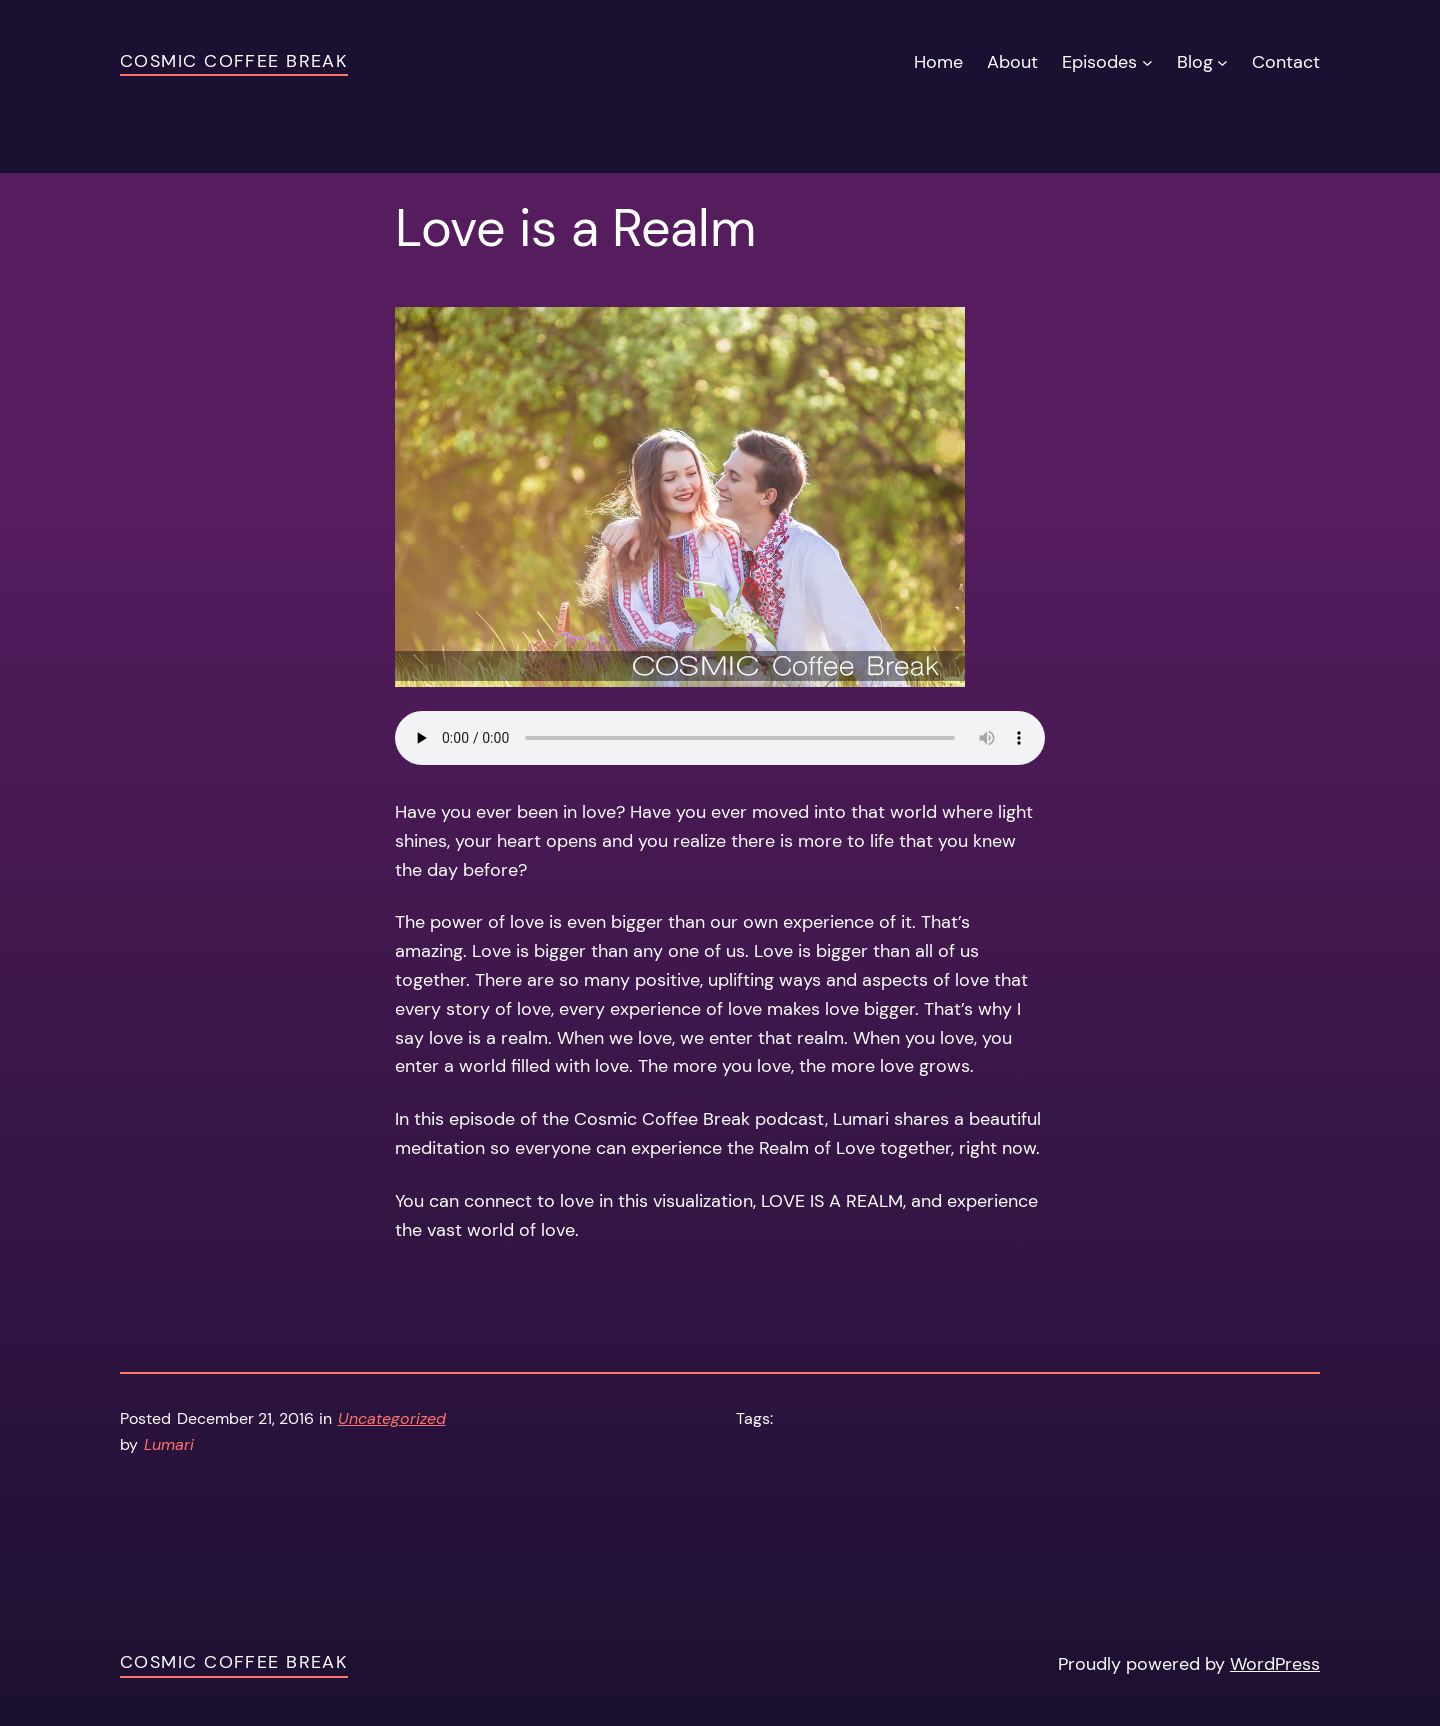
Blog (1195, 62)
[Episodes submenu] (1147, 62)
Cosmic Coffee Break (234, 61)
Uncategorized (392, 1418)
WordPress (1275, 1664)
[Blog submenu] (1222, 62)
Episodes (1099, 62)
